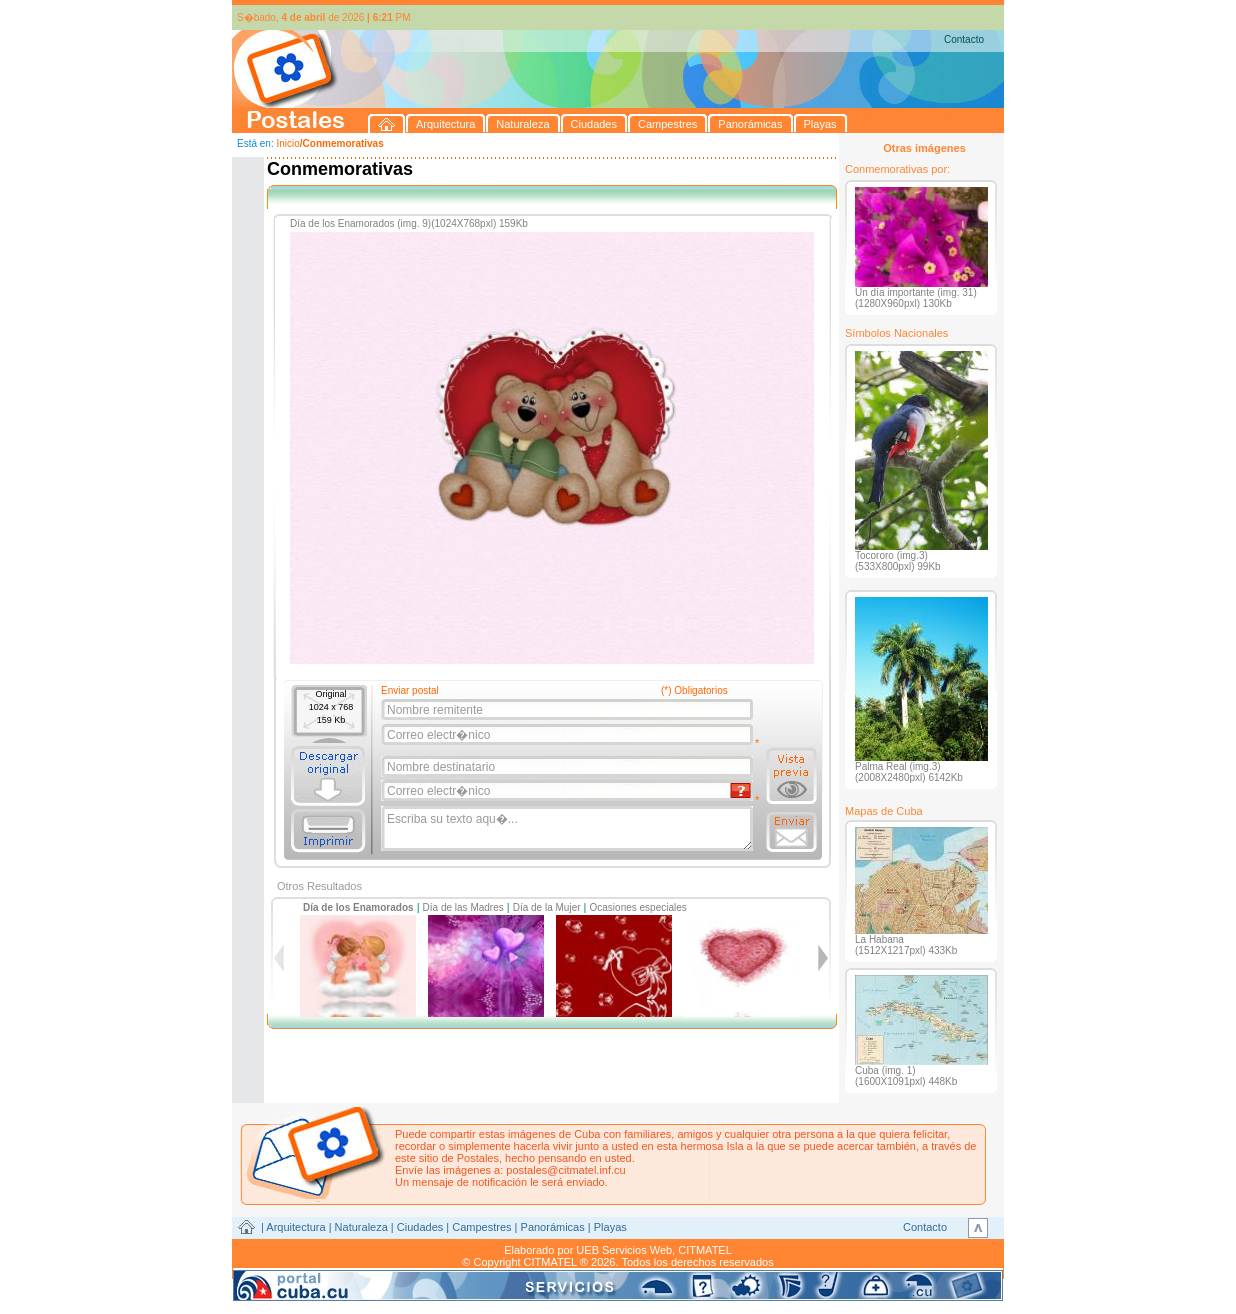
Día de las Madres (463, 907)
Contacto (964, 39)
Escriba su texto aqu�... (568, 829)
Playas (610, 1227)
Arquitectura (295, 1227)
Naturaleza (361, 1227)
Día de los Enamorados (358, 907)
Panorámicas (553, 1227)
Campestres (481, 1227)
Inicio (287, 143)
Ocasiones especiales (638, 907)
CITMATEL (705, 1250)
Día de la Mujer (547, 907)
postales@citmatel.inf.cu (565, 1170)
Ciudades (420, 1227)
